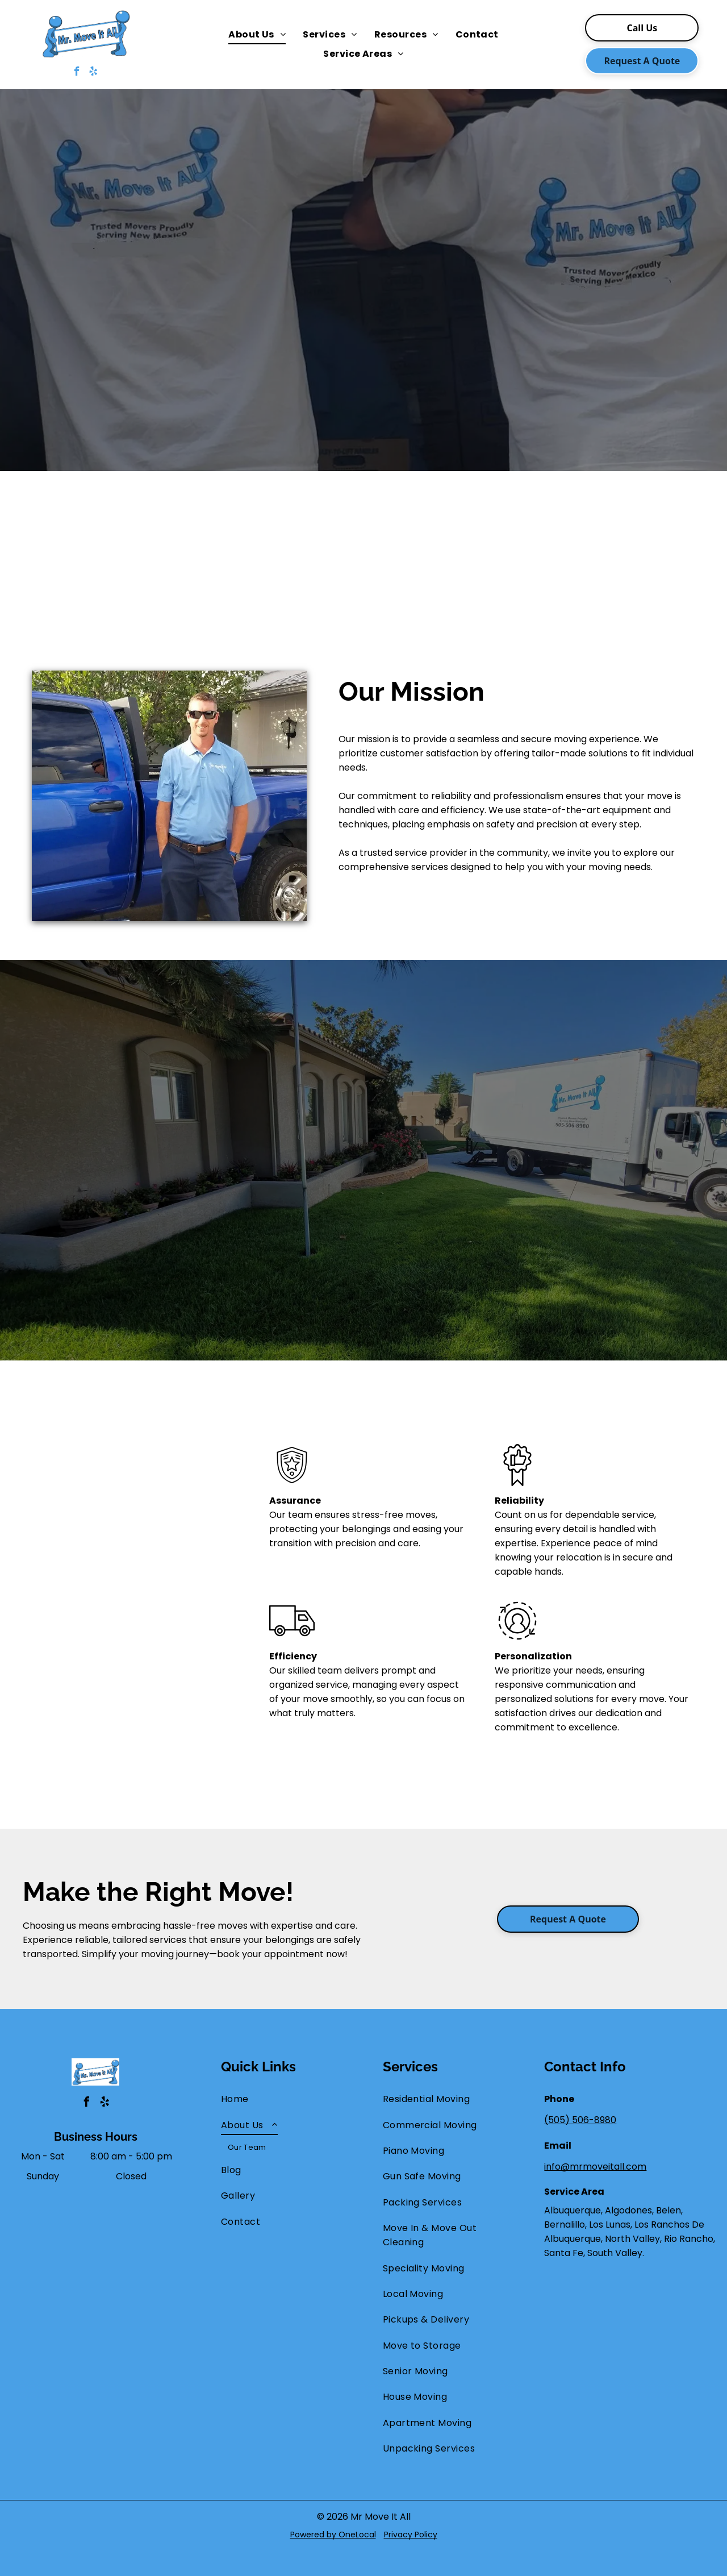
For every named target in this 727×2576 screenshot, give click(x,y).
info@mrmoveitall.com (595, 2166)
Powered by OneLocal (333, 2534)
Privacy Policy (410, 2534)
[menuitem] (257, 34)
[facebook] (77, 72)
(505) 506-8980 (580, 2119)
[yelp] (93, 72)
